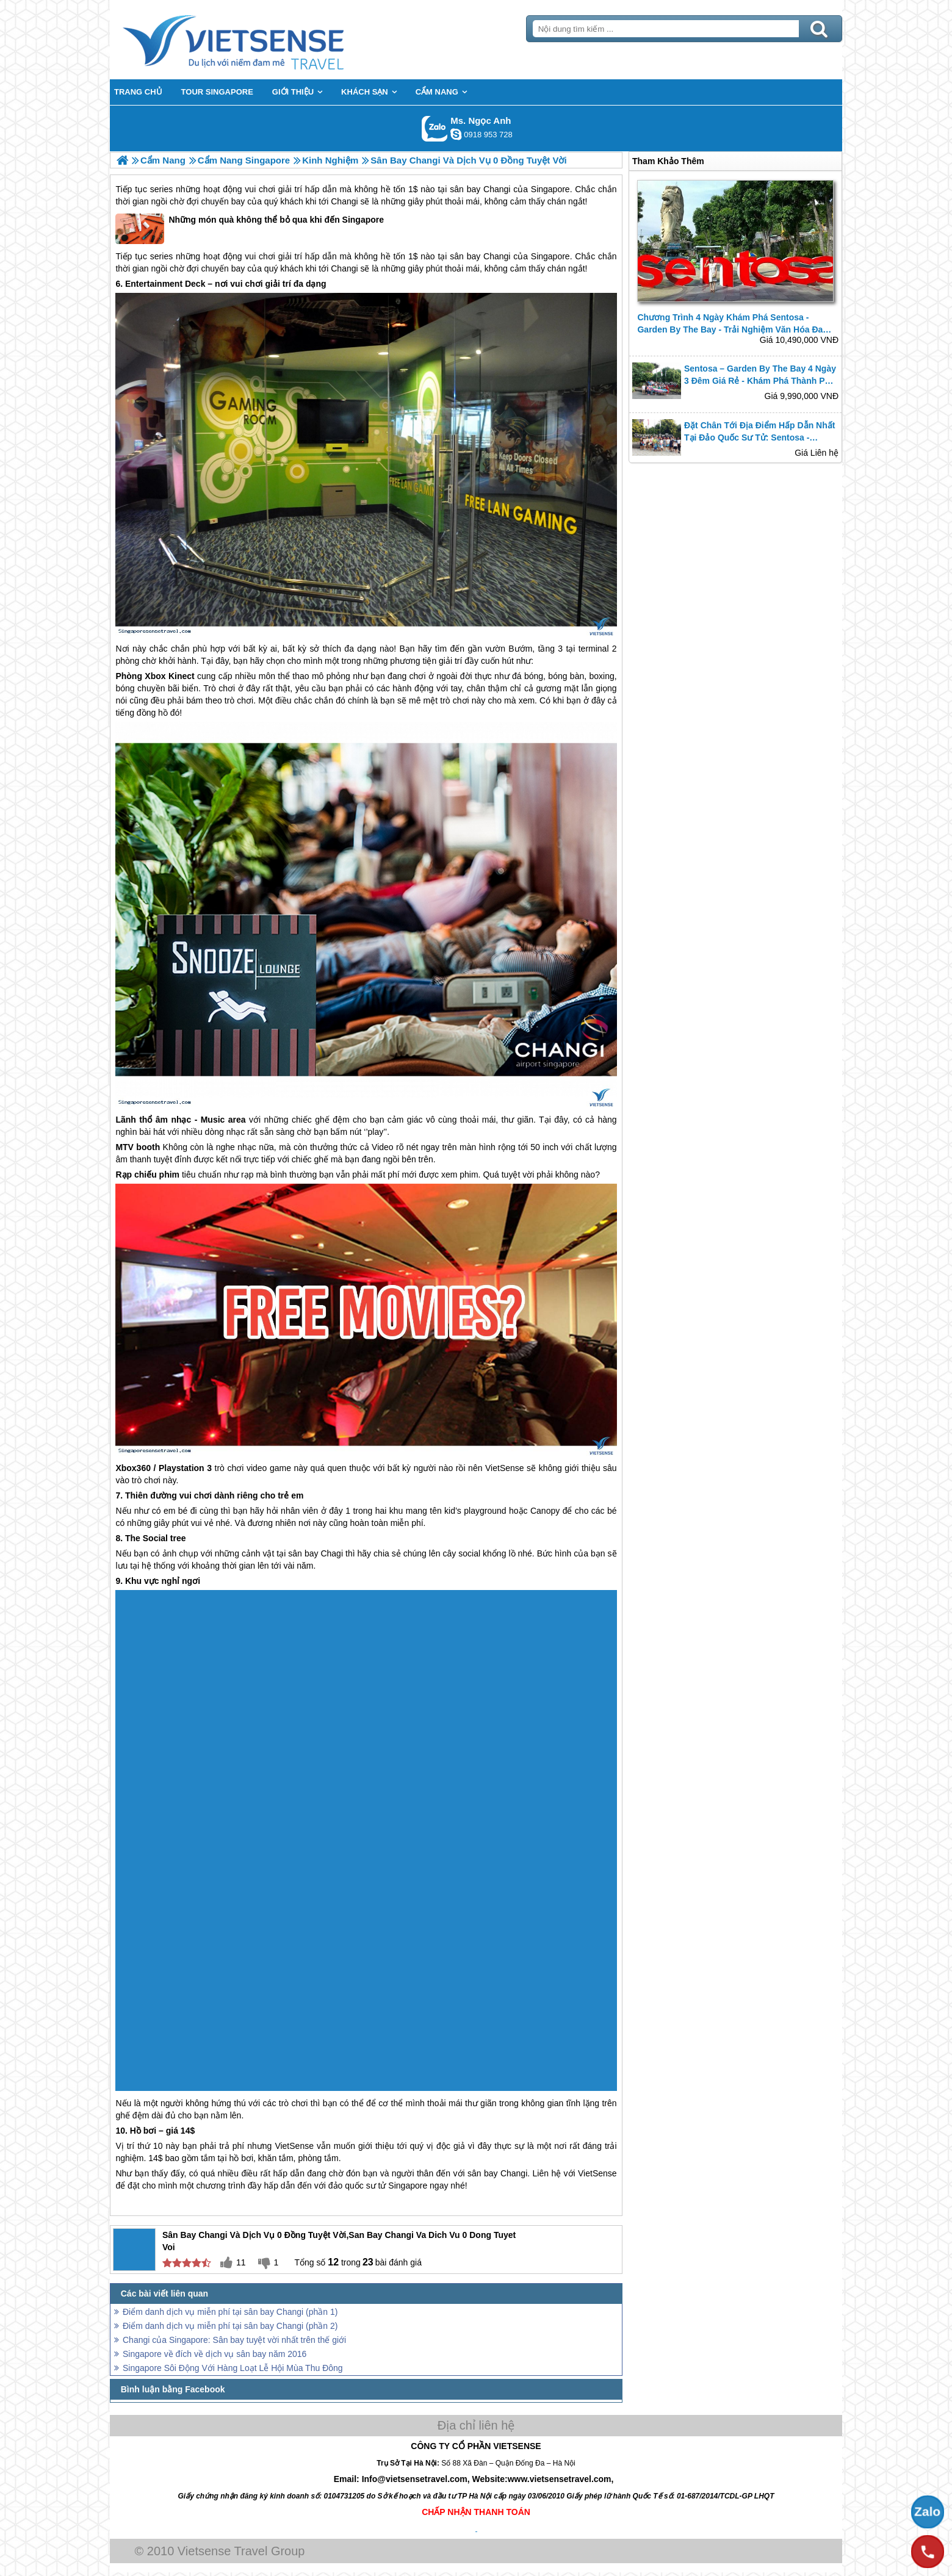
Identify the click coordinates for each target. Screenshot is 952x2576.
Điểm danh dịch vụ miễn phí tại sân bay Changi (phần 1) (230, 2312)
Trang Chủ (263, 39)
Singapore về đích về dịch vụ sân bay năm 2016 (214, 2354)
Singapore (550, 189)
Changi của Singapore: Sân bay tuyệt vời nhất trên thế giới (234, 2340)
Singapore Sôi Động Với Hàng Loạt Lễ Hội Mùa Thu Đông (233, 2368)
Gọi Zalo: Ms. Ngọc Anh (435, 128)
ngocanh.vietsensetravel (456, 134)
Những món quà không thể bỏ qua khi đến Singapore (249, 229)
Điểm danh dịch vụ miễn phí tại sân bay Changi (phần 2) (230, 2326)
